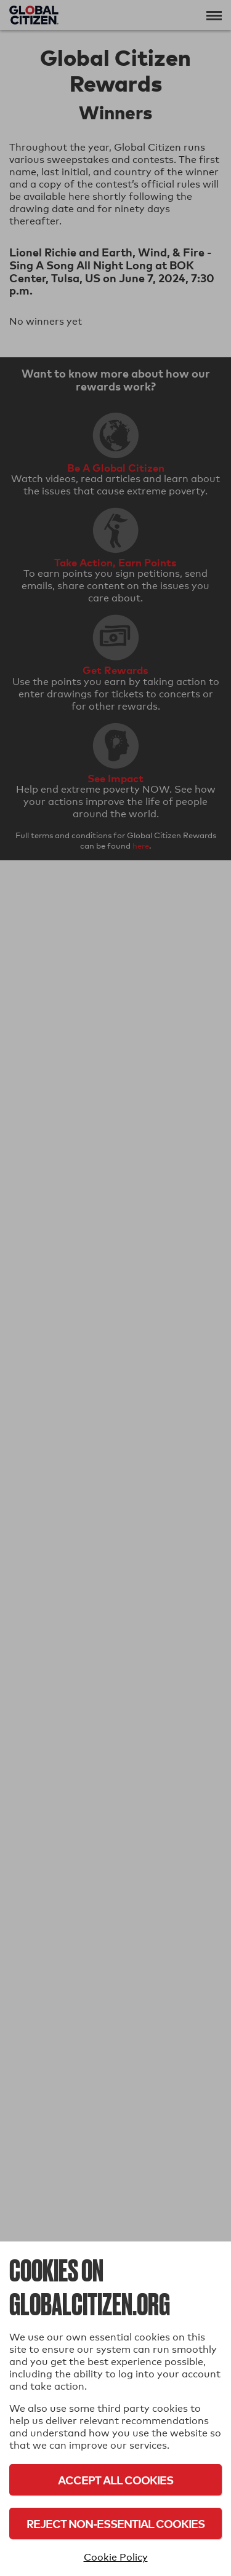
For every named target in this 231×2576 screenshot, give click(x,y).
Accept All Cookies (115, 2479)
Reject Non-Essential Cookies (115, 2523)
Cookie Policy (116, 2557)
